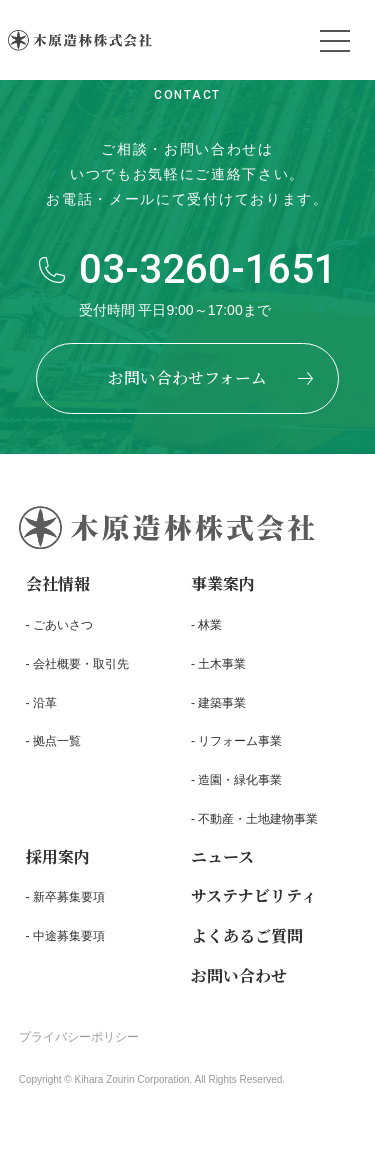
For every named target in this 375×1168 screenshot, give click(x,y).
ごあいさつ (63, 631)
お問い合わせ (239, 981)
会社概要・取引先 (81, 669)
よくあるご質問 (247, 941)
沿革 (45, 708)
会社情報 (58, 589)
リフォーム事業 (240, 747)
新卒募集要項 (69, 903)
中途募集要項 (69, 942)
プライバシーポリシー (79, 1043)
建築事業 (222, 708)
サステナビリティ (254, 901)
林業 (210, 631)
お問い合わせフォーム (187, 377)
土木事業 (222, 669)
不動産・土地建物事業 (258, 825)
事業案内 (223, 589)
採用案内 (58, 861)
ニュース (222, 861)
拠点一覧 (57, 747)
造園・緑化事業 (240, 786)
